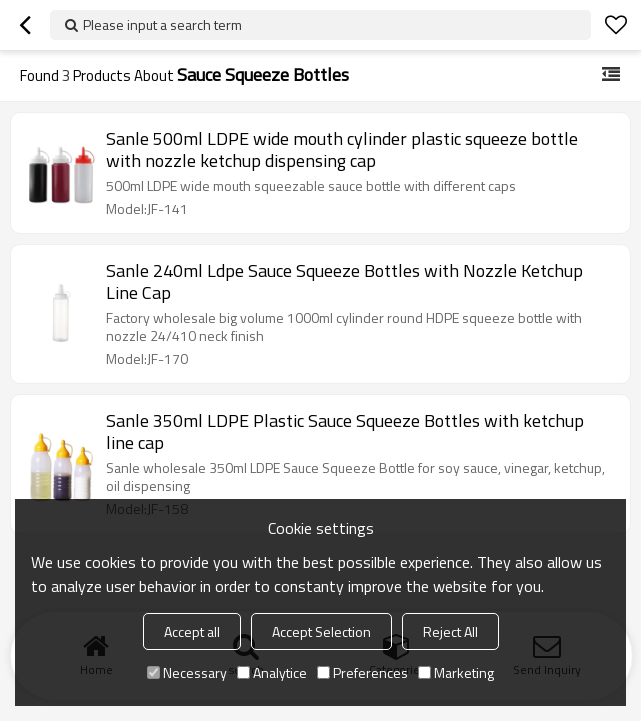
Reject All (450, 631)
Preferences (362, 672)
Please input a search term (162, 24)
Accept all (192, 631)
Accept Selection (321, 631)
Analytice (272, 672)
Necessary (187, 672)
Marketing (456, 672)
